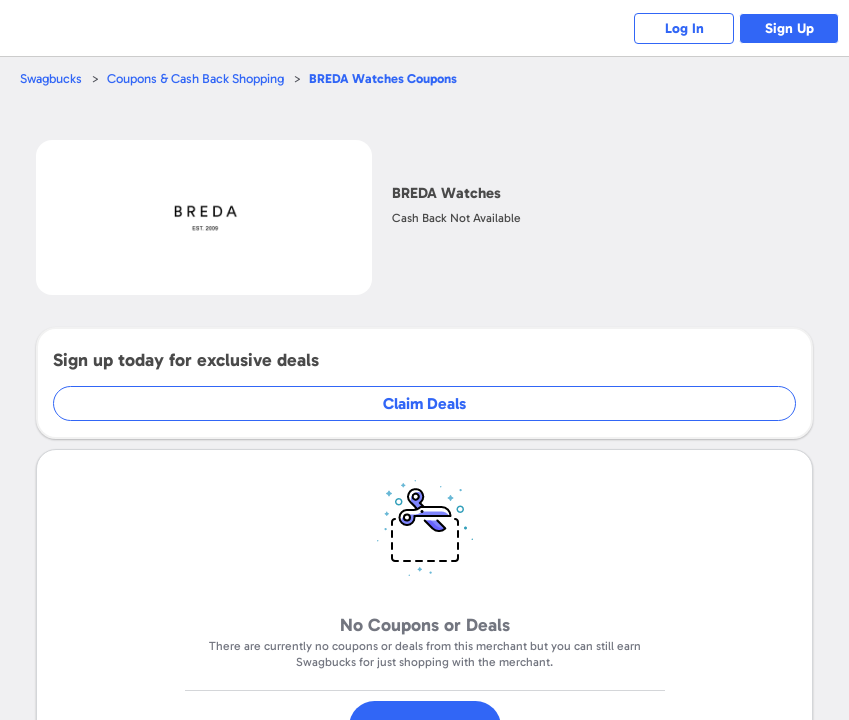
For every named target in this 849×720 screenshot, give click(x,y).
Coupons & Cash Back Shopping (195, 78)
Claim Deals (424, 403)
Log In (684, 28)
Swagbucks (51, 78)
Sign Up (789, 28)
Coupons (383, 78)
